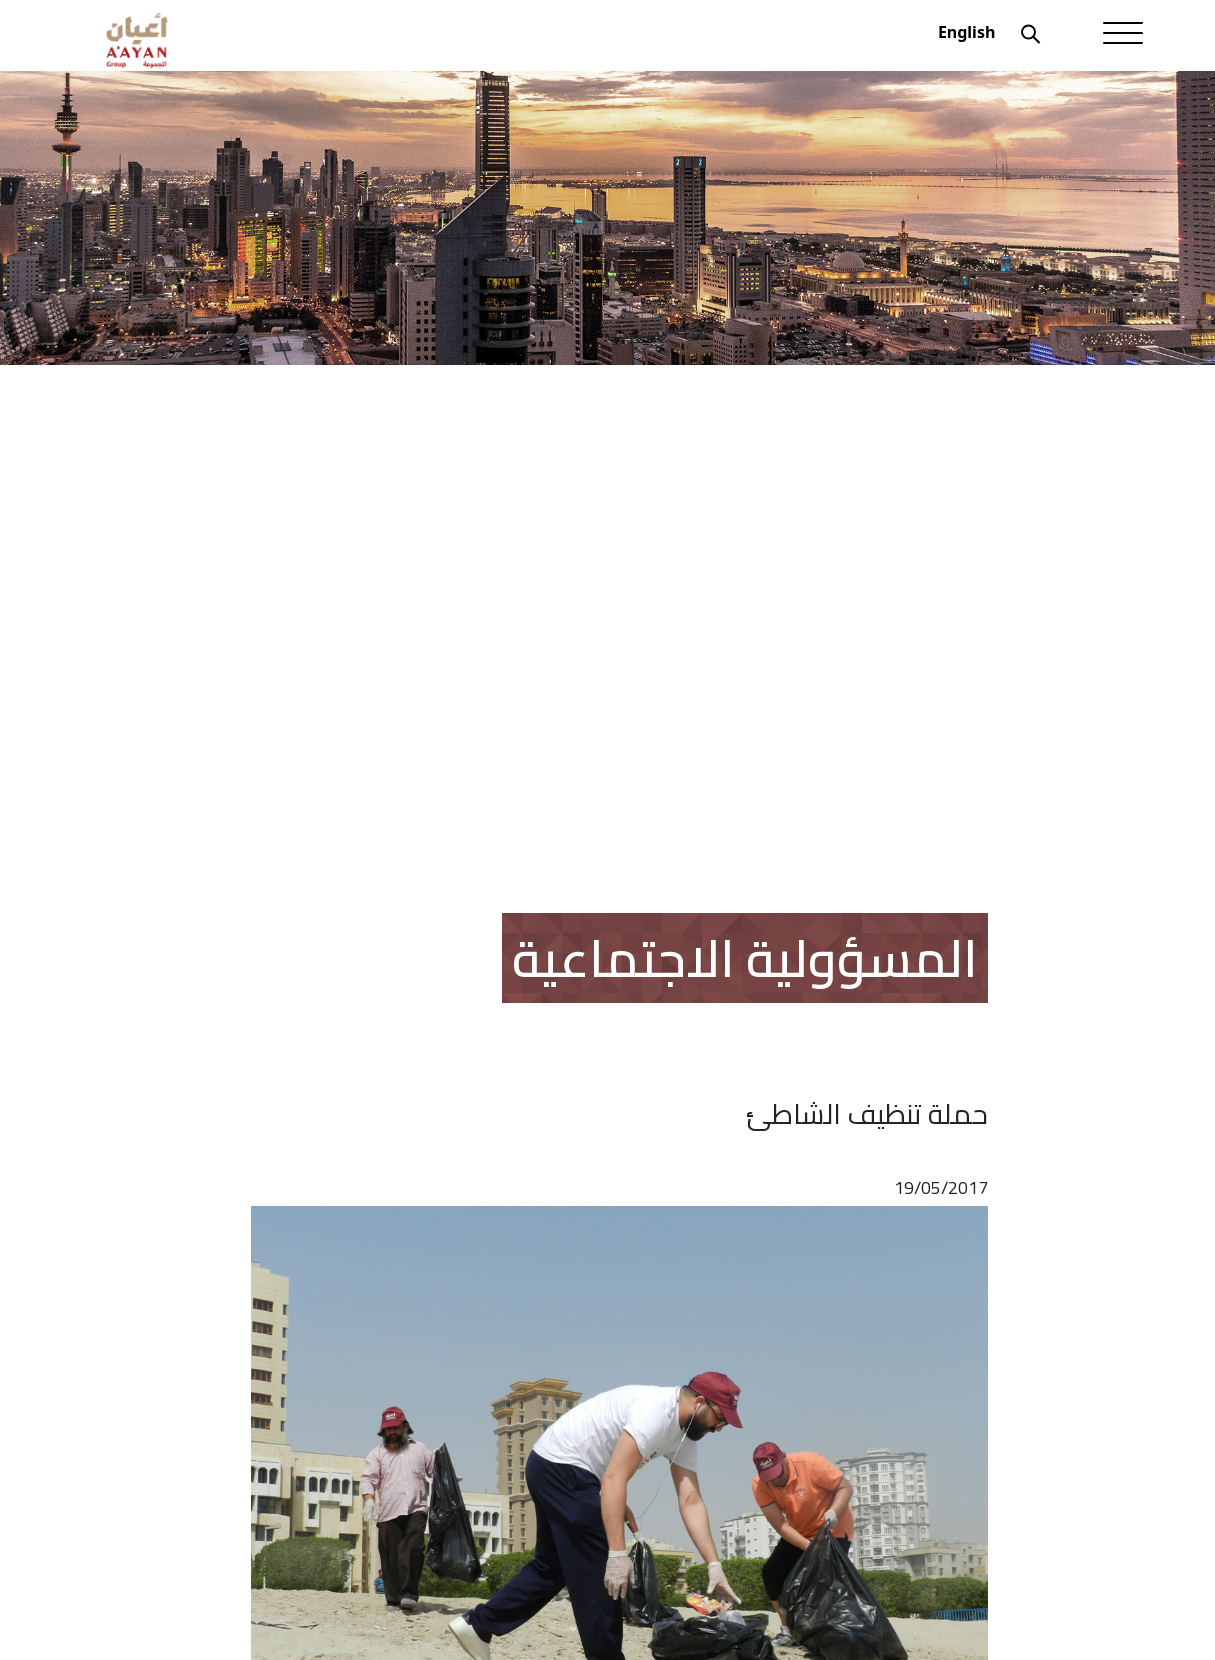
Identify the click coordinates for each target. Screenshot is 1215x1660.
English (966, 32)
